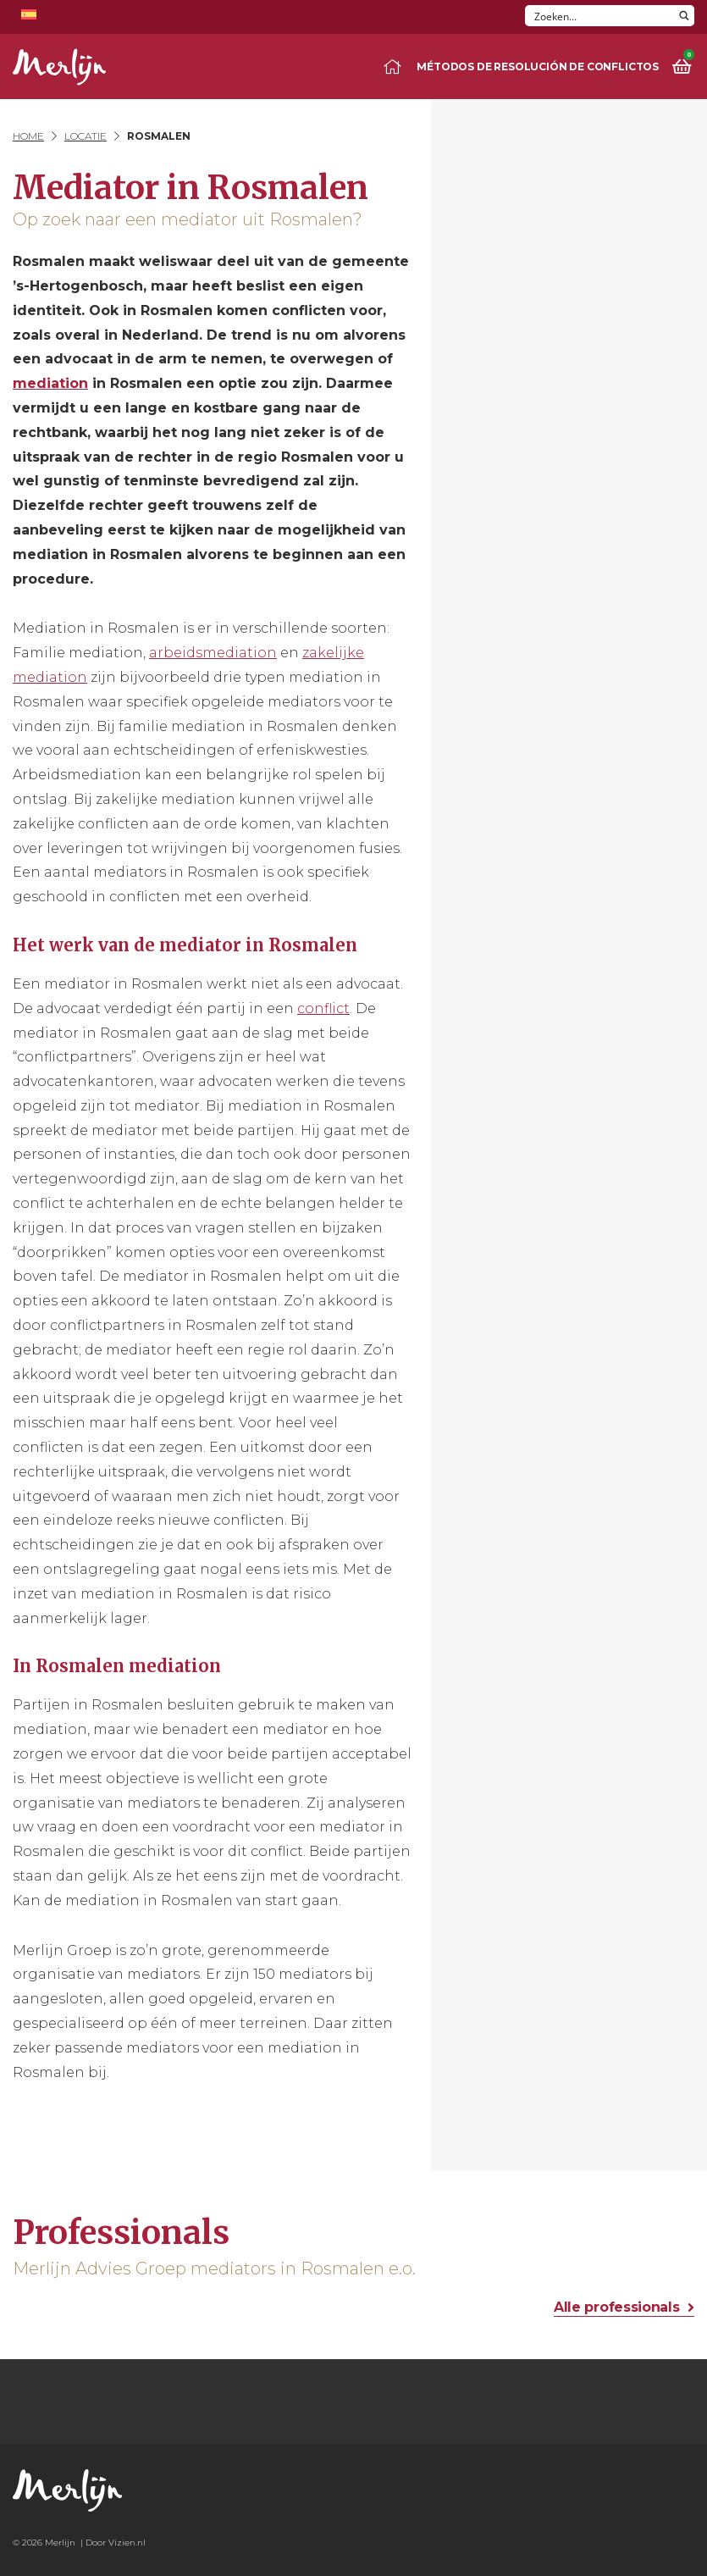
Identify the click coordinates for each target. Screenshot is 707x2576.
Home (28, 136)
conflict (323, 1008)
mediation (50, 383)
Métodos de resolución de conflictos (538, 66)
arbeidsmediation (213, 653)
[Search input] (600, 15)
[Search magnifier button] (683, 15)
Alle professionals (616, 2307)
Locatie (85, 136)
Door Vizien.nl (116, 2542)
